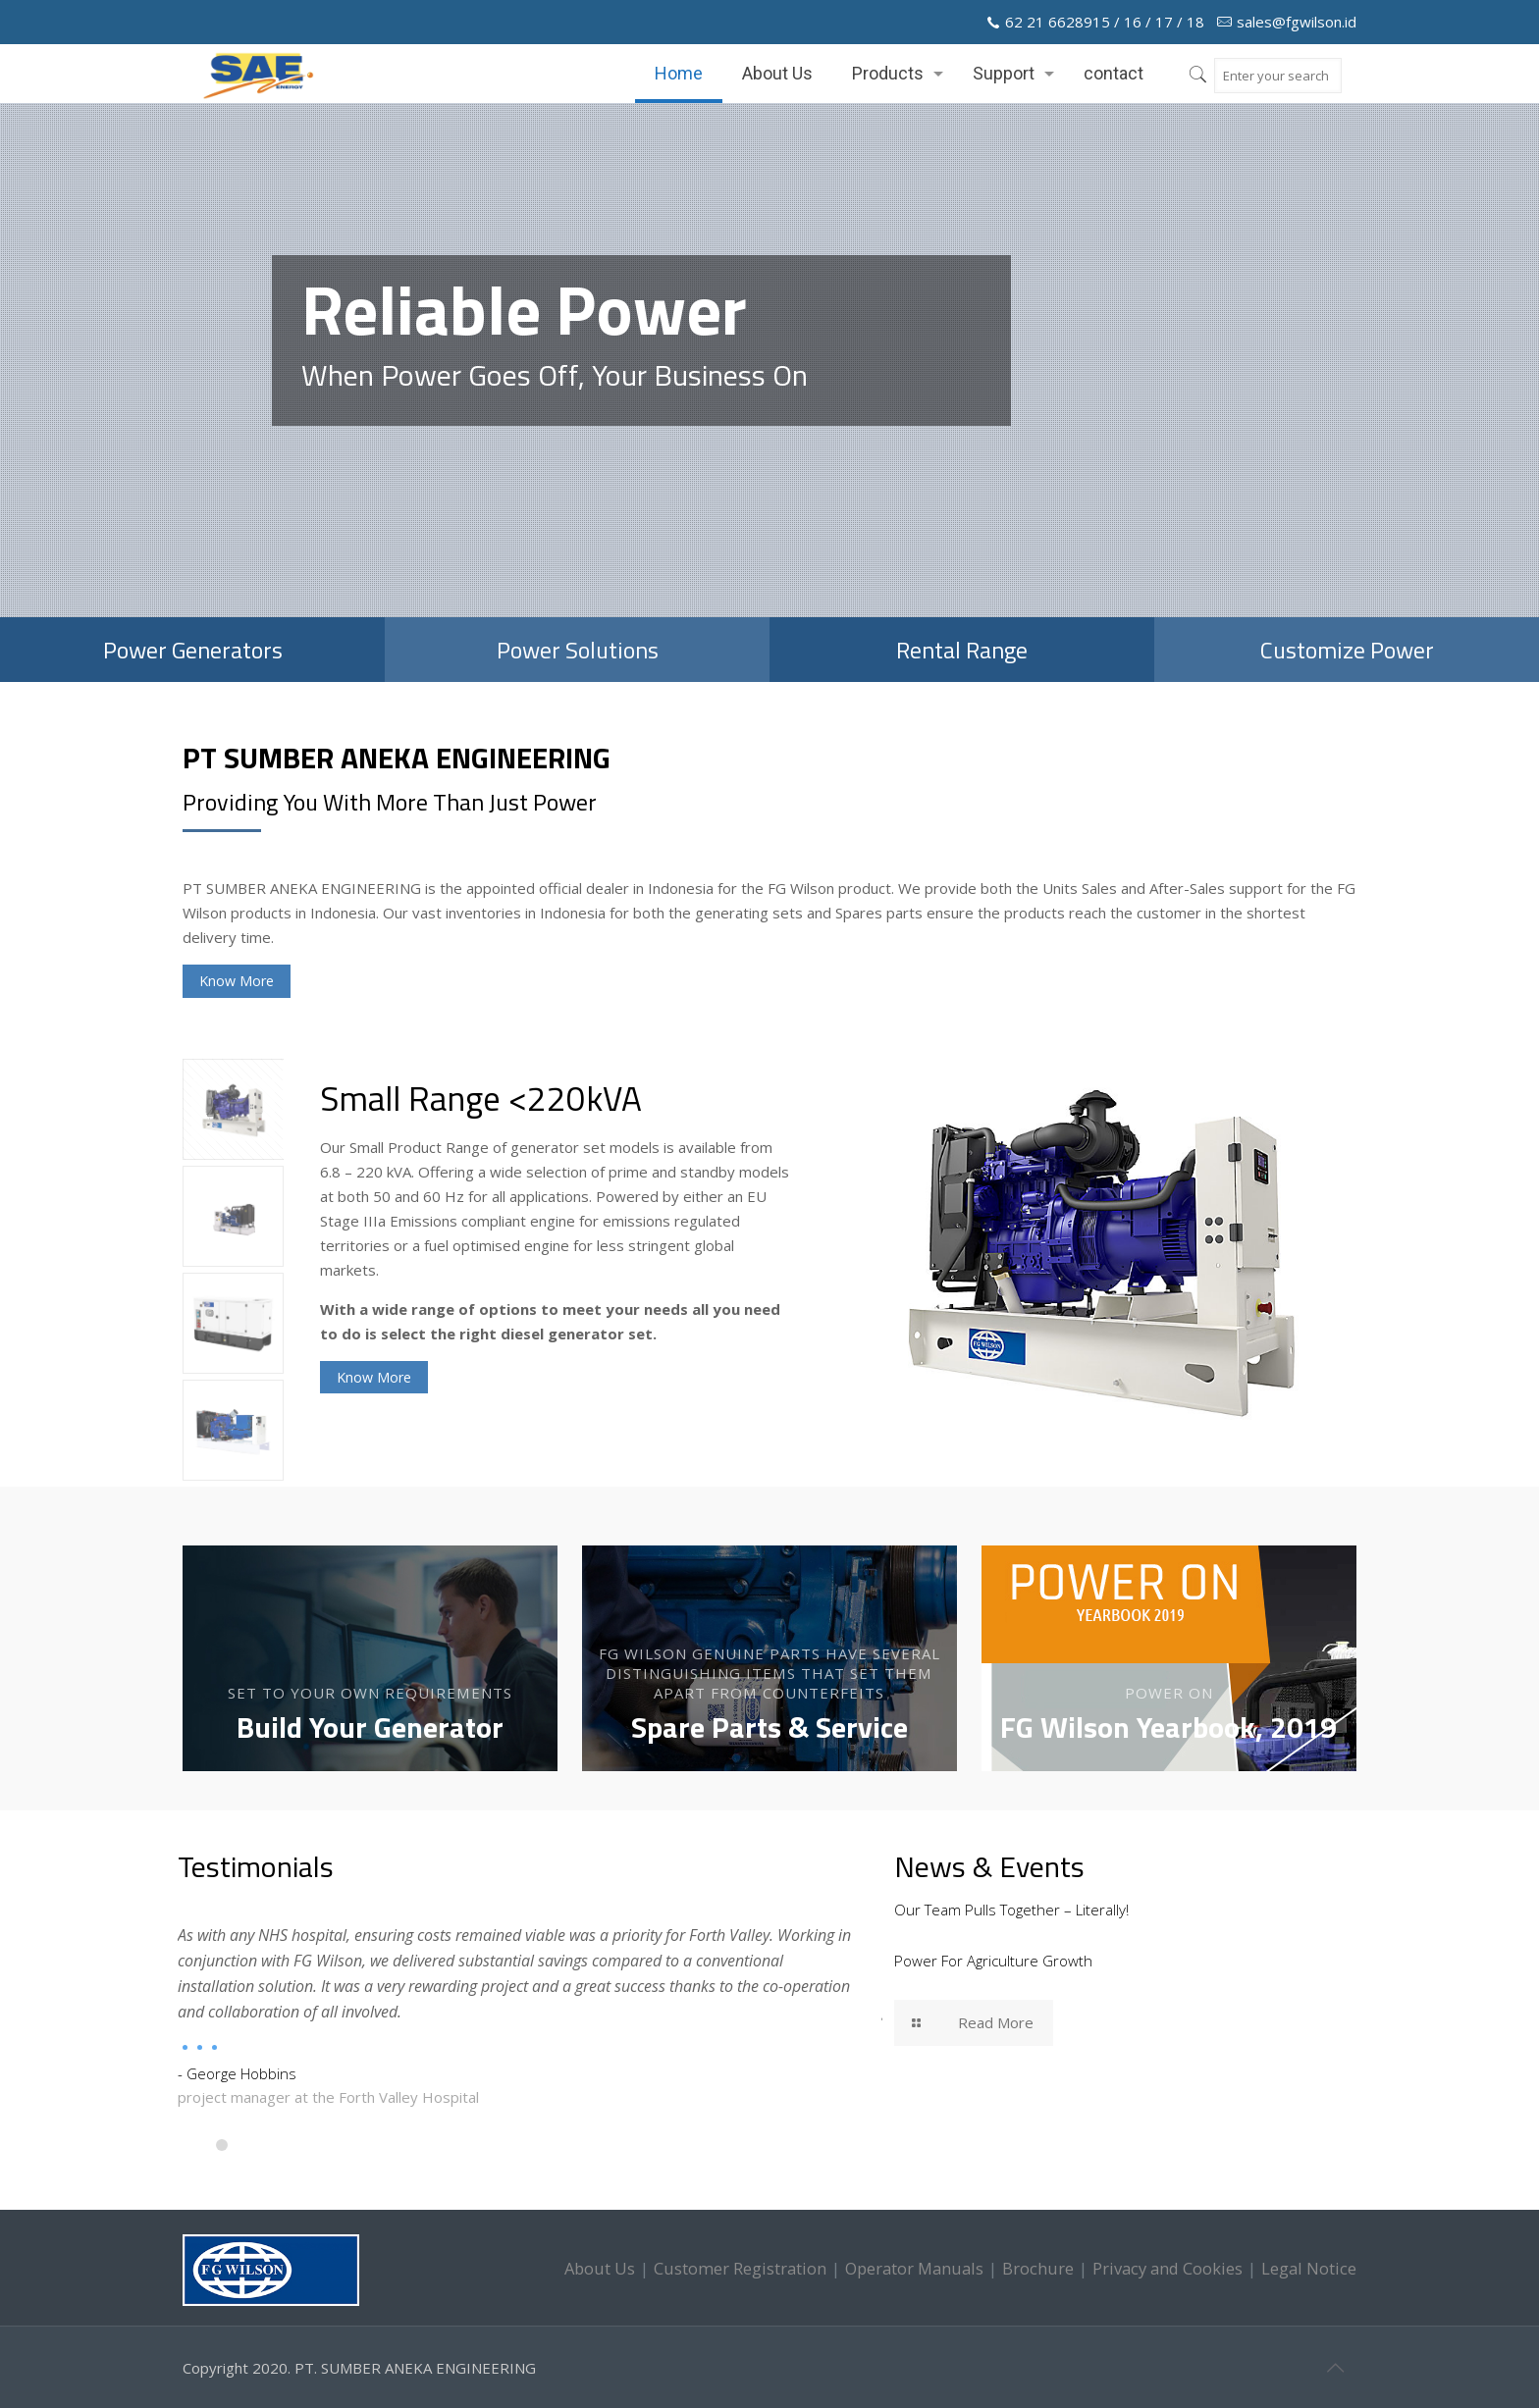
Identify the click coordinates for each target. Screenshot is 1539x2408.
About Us (599, 2268)
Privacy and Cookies (1167, 2268)
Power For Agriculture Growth (993, 1960)
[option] (838, 1253)
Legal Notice (1308, 2268)
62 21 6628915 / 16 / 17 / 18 (1104, 21)
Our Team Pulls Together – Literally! (1011, 1909)
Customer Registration (740, 2268)
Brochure (1038, 2268)
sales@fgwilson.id (1296, 21)
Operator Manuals (914, 2268)
